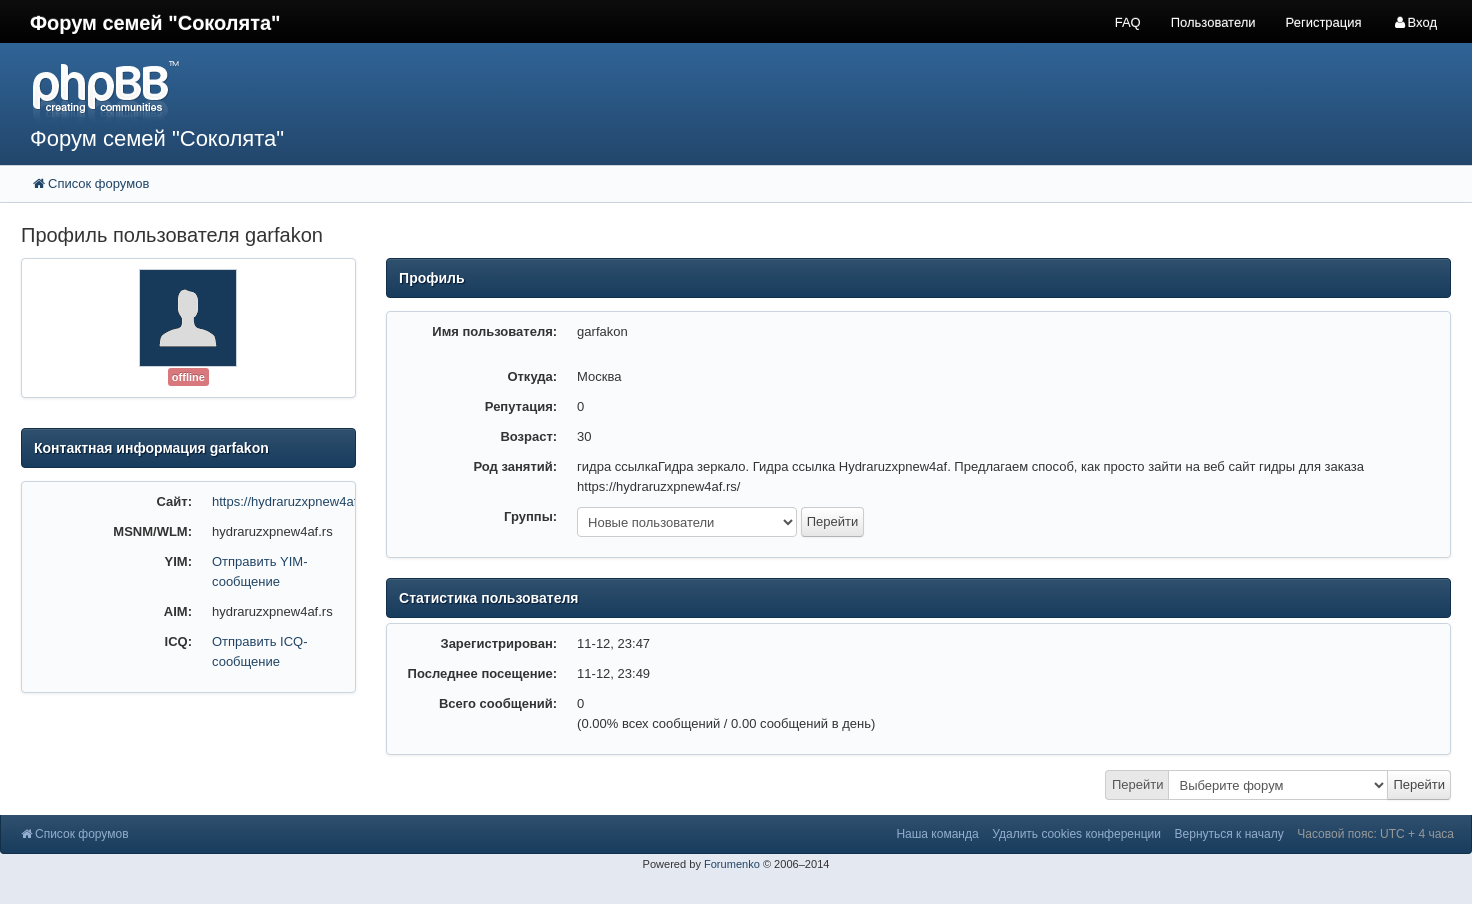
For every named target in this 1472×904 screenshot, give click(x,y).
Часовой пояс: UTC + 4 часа (1375, 834)
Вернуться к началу (1229, 834)
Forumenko (732, 864)
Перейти (1138, 784)
